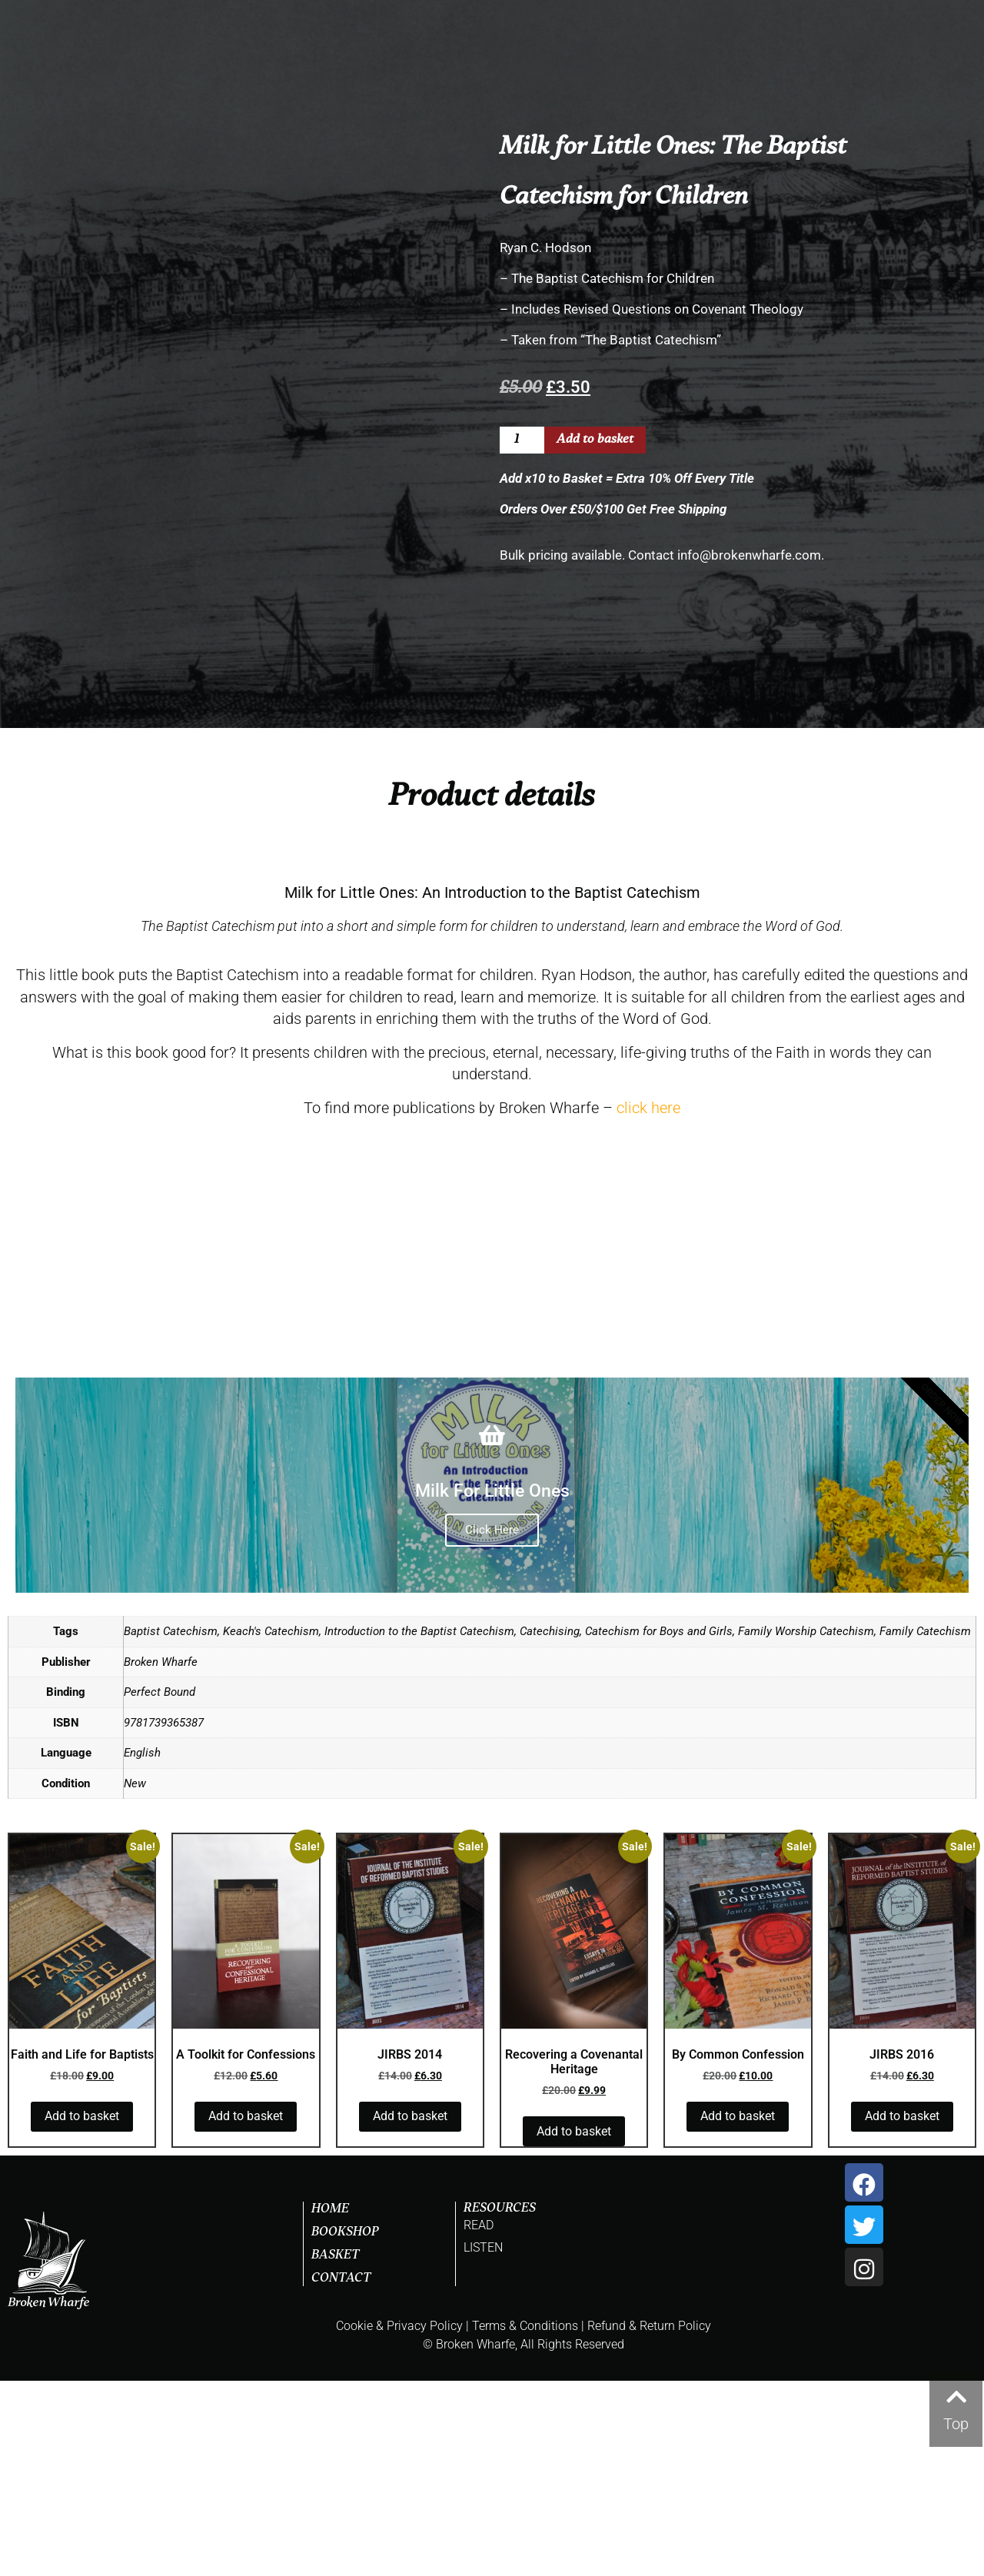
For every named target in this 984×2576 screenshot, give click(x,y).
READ (479, 2420)
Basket (335, 2451)
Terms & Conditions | (528, 2521)
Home (330, 2404)
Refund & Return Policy (649, 2521)
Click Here (492, 1725)
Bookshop (345, 2427)
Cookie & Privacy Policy (399, 2521)
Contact (341, 2474)
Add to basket (595, 440)
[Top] (955, 2393)
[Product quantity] (522, 440)
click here (648, 1302)
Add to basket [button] (82, 2311)
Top (956, 2424)
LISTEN (483, 2442)
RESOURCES (500, 2404)
